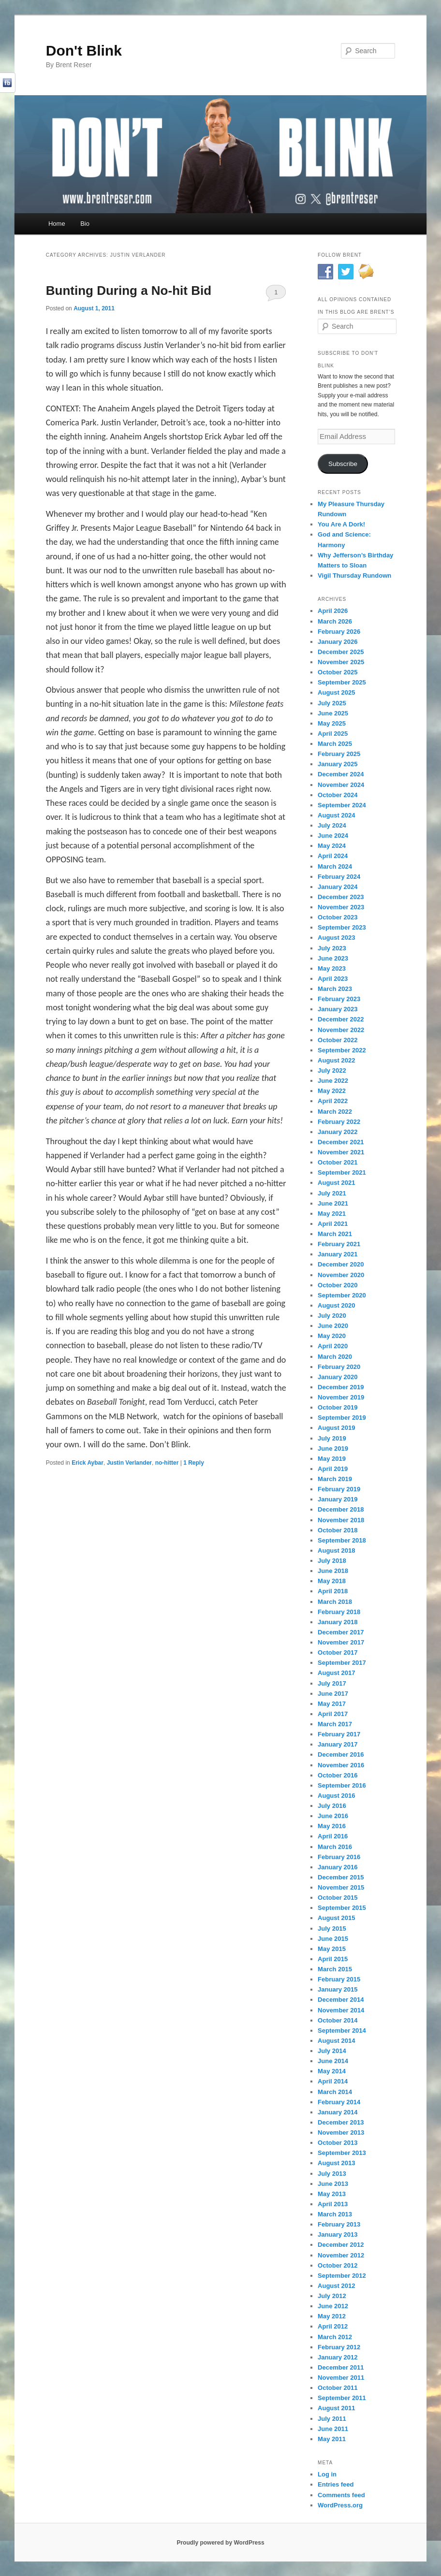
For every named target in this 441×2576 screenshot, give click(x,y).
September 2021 (342, 1172)
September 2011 (342, 2397)
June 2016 (333, 1815)
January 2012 (337, 2357)
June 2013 (333, 2183)
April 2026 (333, 610)
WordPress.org (340, 2505)
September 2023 (342, 927)
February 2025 (339, 753)
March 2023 (335, 988)
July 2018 (332, 1560)
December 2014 (341, 1999)
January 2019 (337, 1499)
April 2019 (333, 1468)
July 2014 (332, 2050)
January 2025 (337, 764)
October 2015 (337, 1897)
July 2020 (332, 1315)
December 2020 (341, 1264)
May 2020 (332, 1335)
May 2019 (332, 1458)
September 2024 (342, 805)
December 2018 (341, 1509)
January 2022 (337, 1131)
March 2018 (335, 1601)
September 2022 (342, 1050)
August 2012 (336, 2285)
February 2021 (339, 1244)
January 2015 (337, 1989)
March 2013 (335, 2214)
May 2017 (332, 1703)
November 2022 (341, 1029)
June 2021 (333, 1203)
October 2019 (337, 1407)
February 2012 (339, 2347)
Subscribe (342, 463)
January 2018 (337, 1622)
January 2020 (337, 1377)
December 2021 (341, 1142)
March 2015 (335, 1969)
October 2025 (337, 672)
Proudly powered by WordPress (220, 2542)
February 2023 (339, 999)
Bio (84, 223)
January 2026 (337, 641)
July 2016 (332, 1805)
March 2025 (335, 743)
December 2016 (341, 1754)
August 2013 (336, 2163)
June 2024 (333, 835)
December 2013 (341, 2122)
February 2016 (339, 1857)
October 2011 (337, 2387)
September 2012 (342, 2275)
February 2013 (339, 2224)
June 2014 (333, 2061)
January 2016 (337, 1867)
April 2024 (333, 855)
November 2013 (341, 2132)
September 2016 (342, 1785)
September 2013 (342, 2152)
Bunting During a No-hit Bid (128, 290)
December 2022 (341, 1019)
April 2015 (333, 1959)
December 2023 (341, 897)
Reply (193, 1462)
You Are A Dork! (341, 524)
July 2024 (332, 825)
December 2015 (341, 1877)
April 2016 (333, 1836)
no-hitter (167, 1462)
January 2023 (337, 1009)
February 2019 (339, 1489)
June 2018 (333, 1570)
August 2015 (336, 1917)
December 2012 (341, 2244)
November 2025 (341, 662)
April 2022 (333, 1101)
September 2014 (342, 2030)
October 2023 (337, 917)
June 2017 (333, 1693)
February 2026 (339, 631)
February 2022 (339, 1121)
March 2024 (335, 866)
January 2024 (337, 886)
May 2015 (332, 1948)
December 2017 (341, 1632)
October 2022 (337, 1040)
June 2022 (333, 1080)
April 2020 (333, 1346)
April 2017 (333, 1713)
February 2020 (339, 1366)
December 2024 (341, 774)
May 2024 (332, 845)
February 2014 (339, 2102)
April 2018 (333, 1591)
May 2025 (332, 723)
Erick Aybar (87, 1462)
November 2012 (341, 2255)
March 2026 (335, 621)
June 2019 (333, 1448)
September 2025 (342, 682)
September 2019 (342, 1417)
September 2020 (342, 1295)
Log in (327, 2474)
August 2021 (336, 1182)
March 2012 (335, 2337)
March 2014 (335, 2092)
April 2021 (333, 1223)
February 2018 (339, 1611)
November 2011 (341, 2377)
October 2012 (337, 2265)
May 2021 (332, 1213)
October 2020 (337, 1285)
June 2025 (333, 713)
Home (56, 223)
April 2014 (333, 2081)
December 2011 (341, 2367)
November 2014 (341, 2010)
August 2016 (336, 1795)
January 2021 (337, 1254)
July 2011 (332, 2418)
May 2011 (332, 2439)
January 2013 (337, 2234)
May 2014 (332, 2071)
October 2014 (337, 2020)
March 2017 (335, 1724)
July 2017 (332, 1683)
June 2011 (333, 2428)
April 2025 (333, 733)
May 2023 (332, 968)
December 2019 (341, 1387)
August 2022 (336, 1060)
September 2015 (342, 1907)
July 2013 (332, 2173)
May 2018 (332, 1581)
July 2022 (332, 1070)
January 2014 (337, 2112)
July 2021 (332, 1193)
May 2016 (332, 1826)
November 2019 (341, 1397)
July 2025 (332, 703)
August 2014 (336, 2040)
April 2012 (333, 2326)
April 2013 (333, 2204)
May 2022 (332, 1090)
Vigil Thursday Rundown (354, 575)
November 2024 (341, 784)
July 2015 (332, 1928)
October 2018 (337, 1530)
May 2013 (332, 2194)
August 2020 (336, 1305)
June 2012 (333, 2306)
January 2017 (337, 1744)
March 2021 (335, 1233)
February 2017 (339, 1734)
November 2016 (341, 1765)
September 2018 (342, 1540)
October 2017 (337, 1652)
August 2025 (336, 692)
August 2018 (336, 1550)
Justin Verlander (129, 1462)
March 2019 (335, 1479)
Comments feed (341, 2495)
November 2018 (341, 1520)
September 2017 (342, 1662)
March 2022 (335, 1111)
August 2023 (336, 937)
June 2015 (333, 1938)
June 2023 (333, 958)
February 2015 (339, 1979)
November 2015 (341, 1887)
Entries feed (335, 2484)
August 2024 (336, 815)
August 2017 (336, 1672)
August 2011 (336, 2408)
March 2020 (335, 1356)
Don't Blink (84, 50)
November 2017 (341, 1642)
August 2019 (336, 1427)
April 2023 (333, 978)
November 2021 (341, 1152)
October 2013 (337, 2142)
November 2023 (341, 907)
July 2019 (332, 1438)
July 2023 (332, 948)
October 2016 (337, 1775)
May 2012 (332, 2316)
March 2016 (335, 1846)
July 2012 (332, 2295)
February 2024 (339, 876)
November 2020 (341, 1275)
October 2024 (337, 795)
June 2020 (333, 1325)
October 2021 (337, 1162)
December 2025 (341, 651)
